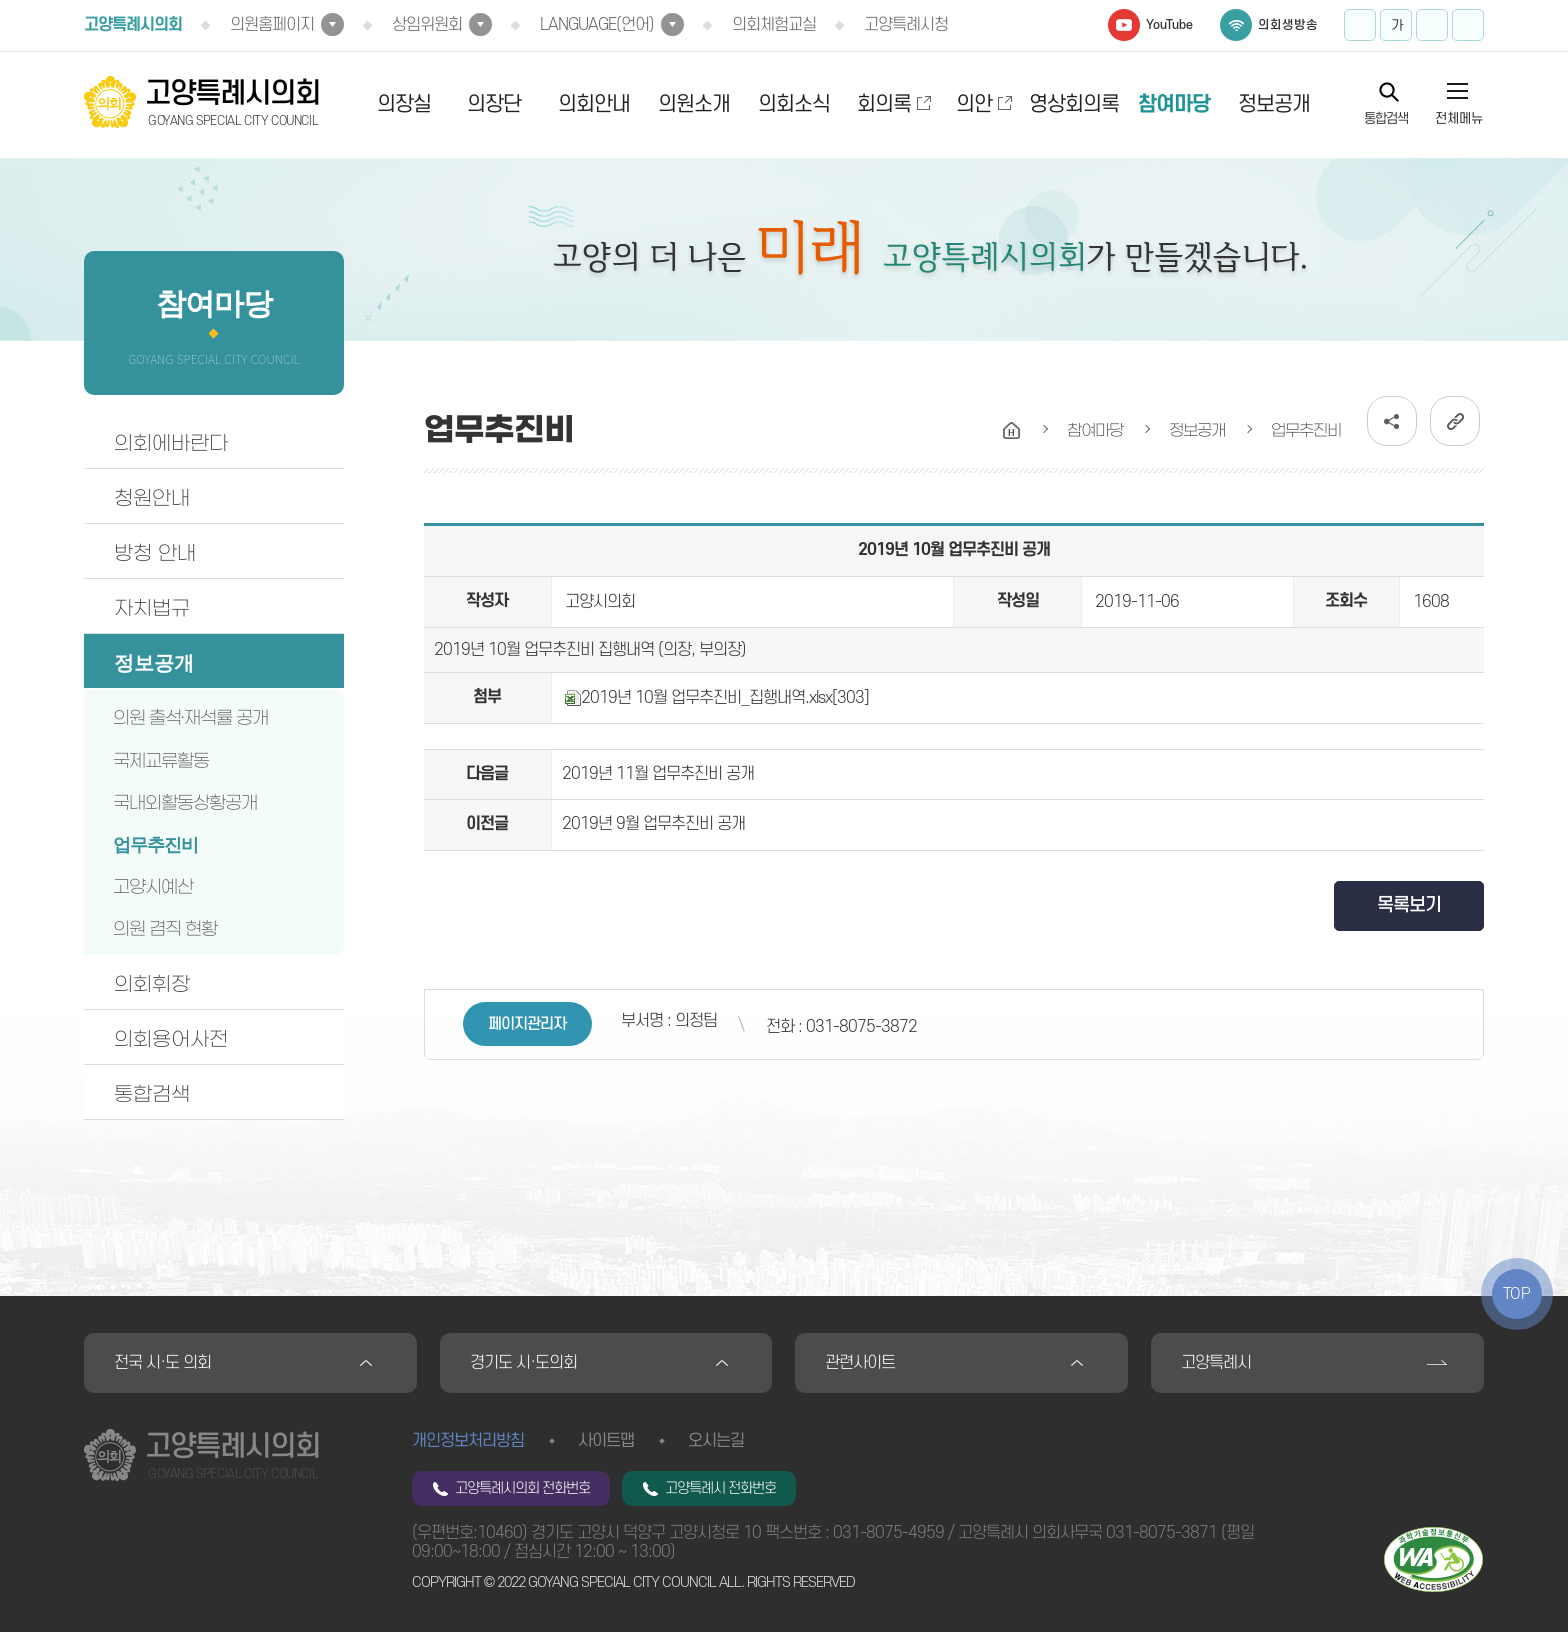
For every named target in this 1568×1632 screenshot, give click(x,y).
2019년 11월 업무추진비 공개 (658, 774)
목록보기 (1409, 905)
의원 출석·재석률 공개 (190, 718)
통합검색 (1386, 118)
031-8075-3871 (1161, 1533)
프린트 (1468, 25)
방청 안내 (155, 553)
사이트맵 (606, 1441)
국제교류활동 (161, 761)
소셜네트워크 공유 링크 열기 (1392, 421)
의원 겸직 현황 (165, 929)
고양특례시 (1216, 1363)
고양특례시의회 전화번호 (522, 1488)
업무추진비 (155, 845)
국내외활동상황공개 (185, 803)
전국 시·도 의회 (162, 1363)
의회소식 (794, 104)
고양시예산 (153, 887)
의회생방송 (1288, 25)
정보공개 (1274, 104)
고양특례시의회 (133, 25)
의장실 (404, 104)
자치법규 (152, 608)
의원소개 (694, 104)
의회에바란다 (171, 443)
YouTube (1169, 25)
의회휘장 (152, 984)
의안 (974, 104)
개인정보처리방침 (468, 1441)
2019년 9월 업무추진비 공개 (653, 824)
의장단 (494, 104)
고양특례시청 (906, 25)
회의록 (884, 104)
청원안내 (152, 498)
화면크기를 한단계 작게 (1432, 25)
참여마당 (1174, 104)
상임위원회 (427, 25)
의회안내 (594, 104)
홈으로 (1012, 431)
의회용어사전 (171, 1039)
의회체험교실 (774, 25)
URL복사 (1455, 421)
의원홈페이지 (272, 25)
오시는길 (716, 1441)
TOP (1517, 1294)
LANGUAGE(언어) (597, 25)
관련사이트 (860, 1363)
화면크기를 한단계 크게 (1360, 25)
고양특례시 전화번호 (720, 1488)
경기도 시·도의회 (523, 1363)
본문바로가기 (0, 0)
